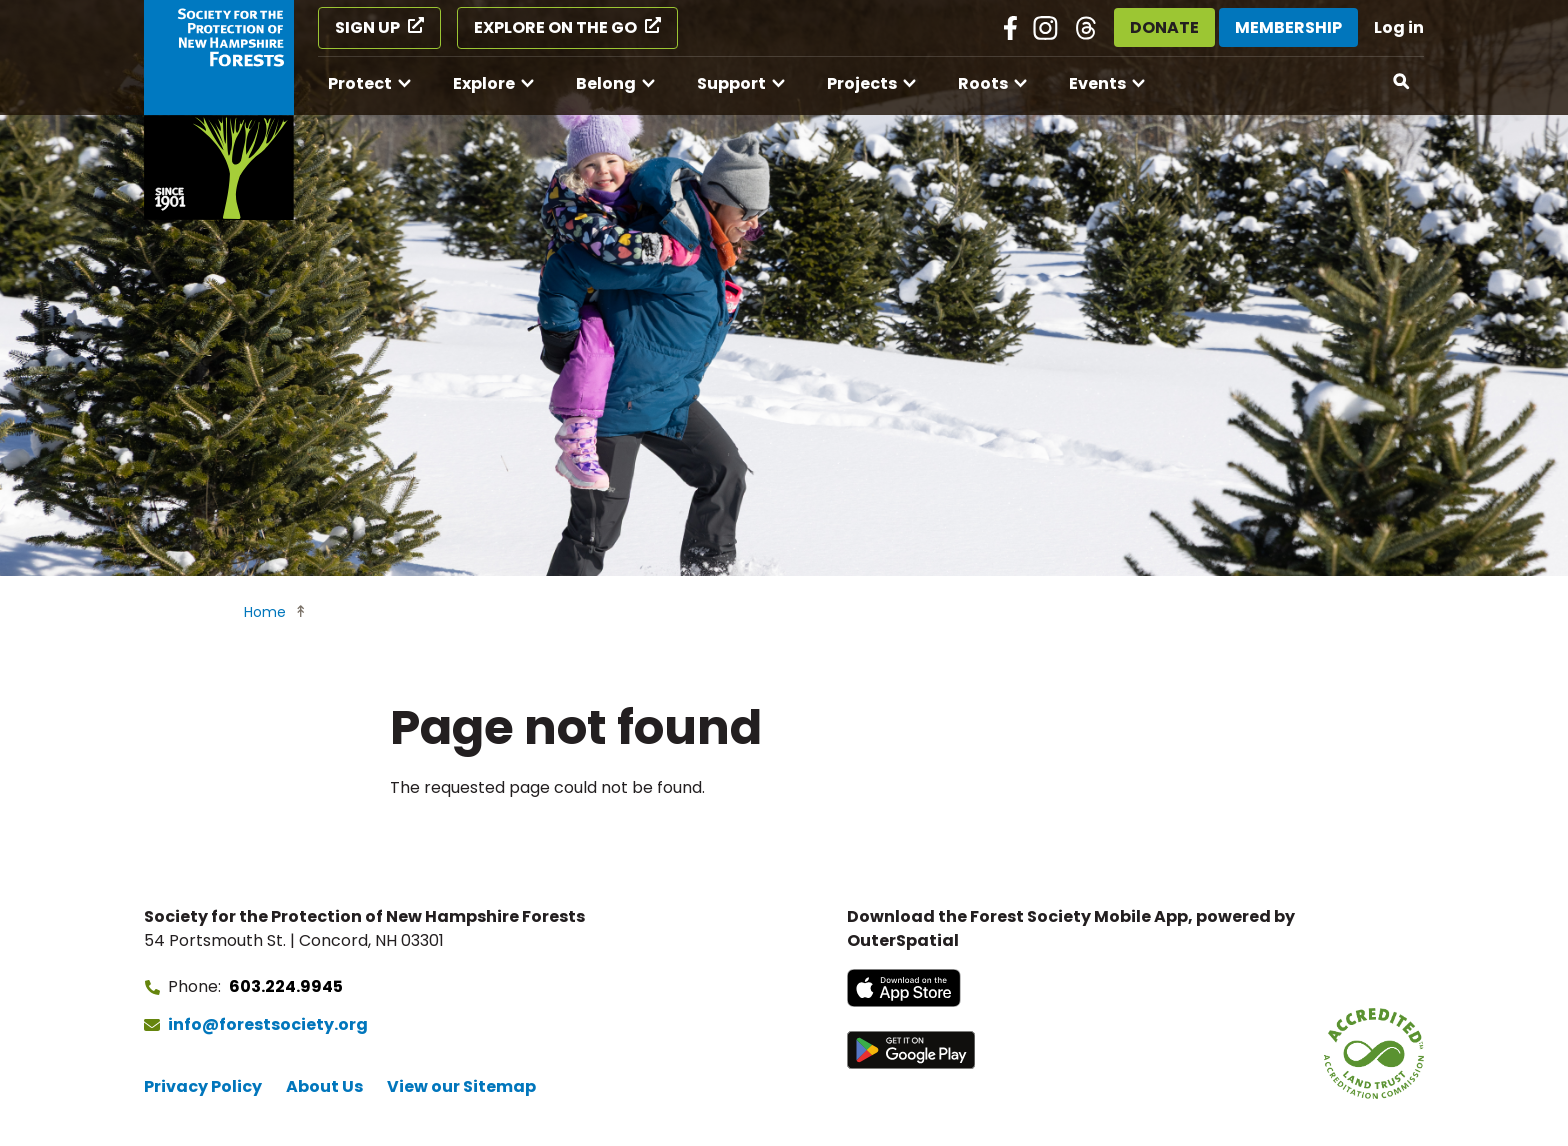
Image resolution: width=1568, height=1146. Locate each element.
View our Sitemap (461, 1086)
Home (265, 612)
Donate (1164, 27)
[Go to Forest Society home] (219, 110)
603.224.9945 (286, 986)
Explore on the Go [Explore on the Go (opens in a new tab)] (555, 27)
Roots (983, 83)
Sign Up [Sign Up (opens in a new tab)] (367, 27)
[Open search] (1402, 82)
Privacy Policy (203, 1086)
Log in (1399, 27)
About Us (324, 1086)
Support (731, 83)
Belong (606, 83)
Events (1097, 83)
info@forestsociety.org (268, 1024)
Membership (1288, 27)
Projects (862, 83)
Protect (360, 83)
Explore (484, 83)
